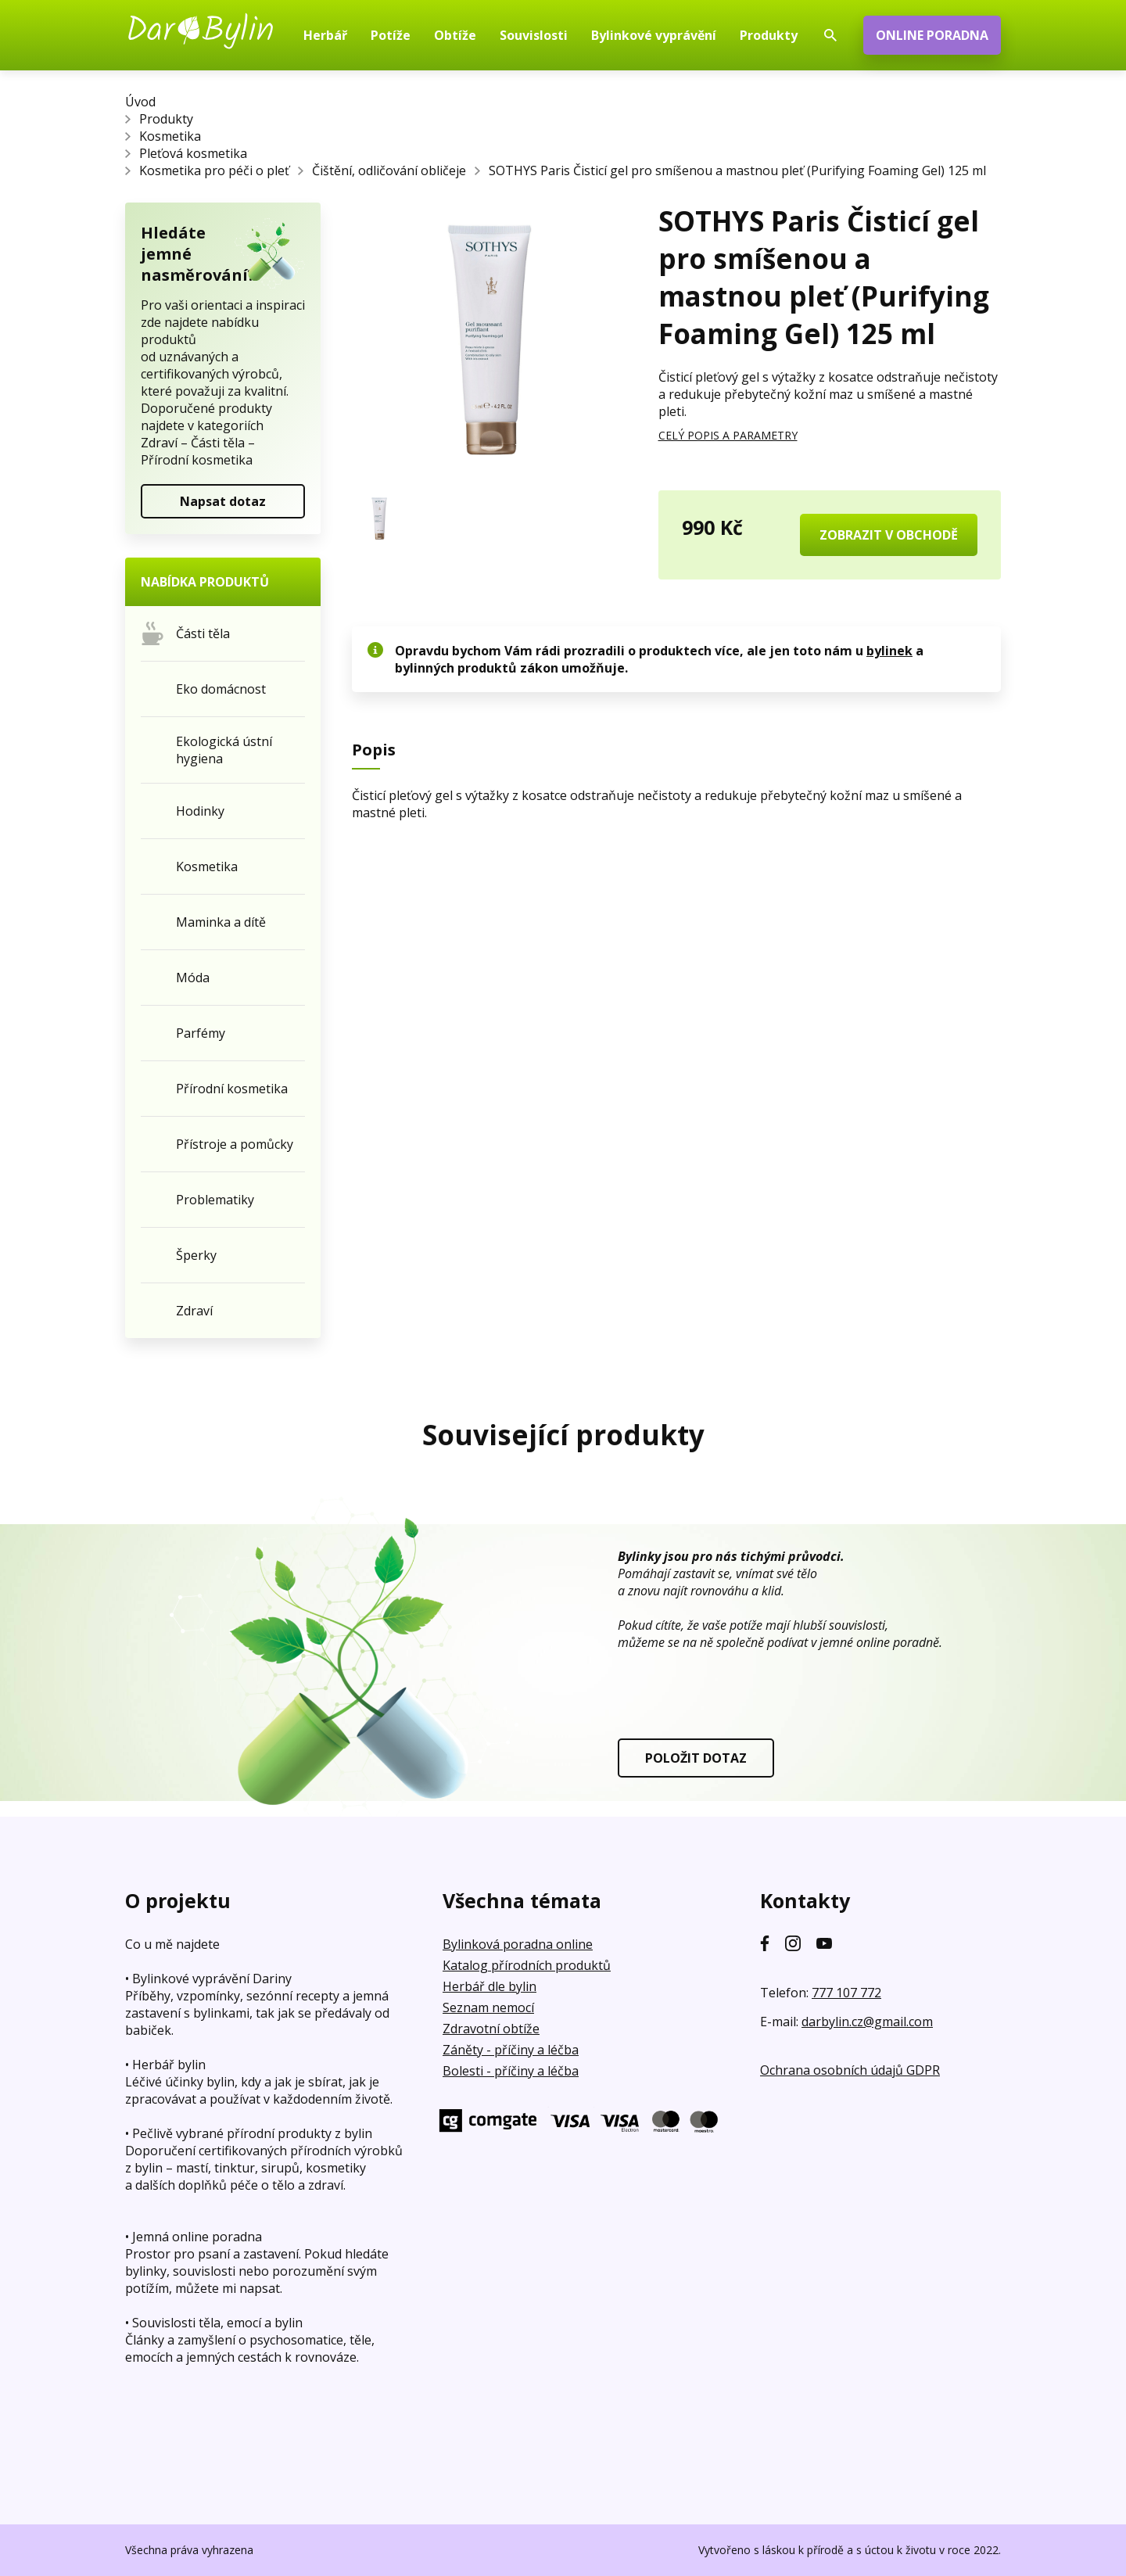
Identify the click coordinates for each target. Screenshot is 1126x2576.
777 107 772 (846, 1992)
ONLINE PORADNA (932, 35)
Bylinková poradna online (518, 1944)
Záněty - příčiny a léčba (511, 2049)
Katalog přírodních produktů (527, 1965)
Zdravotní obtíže (491, 2028)
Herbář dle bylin (489, 1986)
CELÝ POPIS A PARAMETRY (728, 435)
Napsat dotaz (223, 501)
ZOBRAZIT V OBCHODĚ (888, 535)
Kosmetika (170, 136)
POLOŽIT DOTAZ (696, 1758)
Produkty (166, 118)
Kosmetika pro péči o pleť (214, 170)
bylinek (889, 650)
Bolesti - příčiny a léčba (511, 2070)
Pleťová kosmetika (193, 153)
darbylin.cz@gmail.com (867, 2021)
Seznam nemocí (488, 2007)
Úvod (140, 101)
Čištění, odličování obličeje (389, 170)
